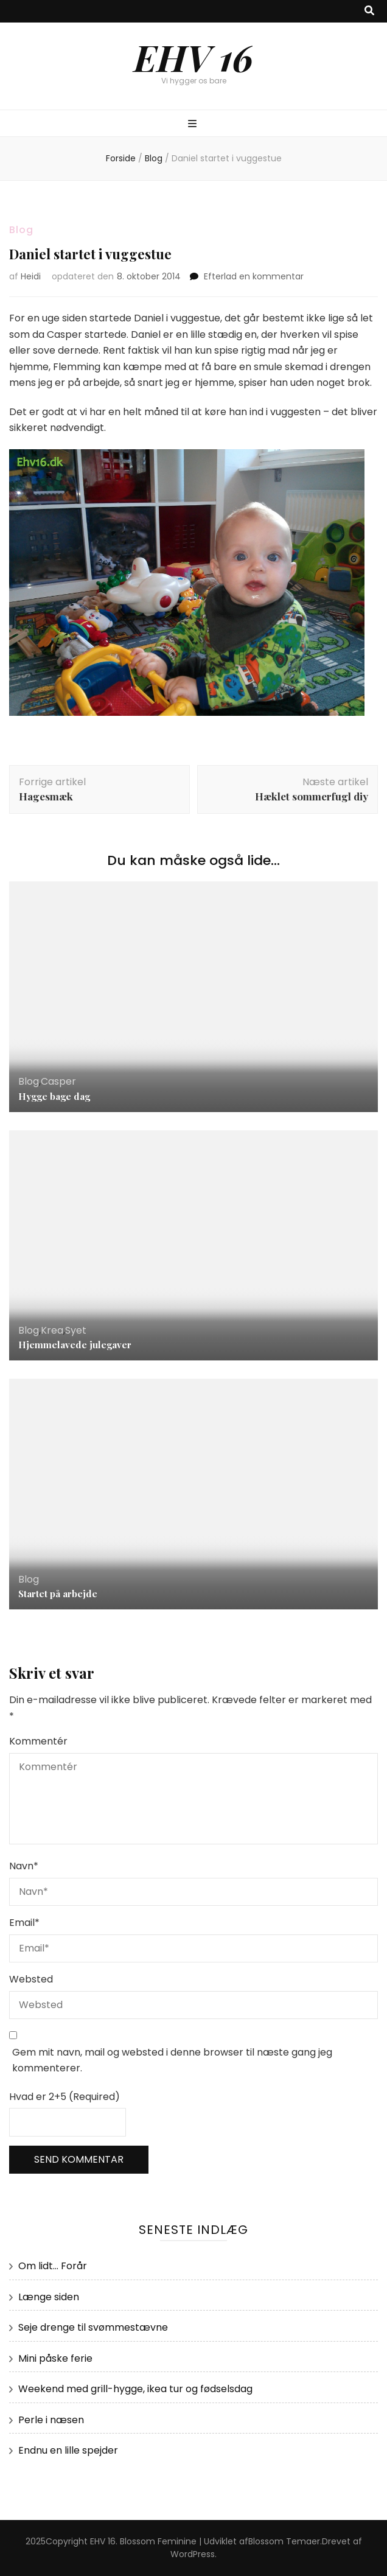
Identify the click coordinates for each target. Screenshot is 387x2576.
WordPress (192, 2554)
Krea (52, 1330)
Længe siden (48, 2297)
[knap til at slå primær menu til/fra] (194, 124)
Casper (58, 1081)
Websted (31, 1979)
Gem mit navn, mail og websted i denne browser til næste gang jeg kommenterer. (172, 2060)
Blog (21, 230)
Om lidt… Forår (52, 2266)
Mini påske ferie (55, 2358)
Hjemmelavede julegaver (74, 1345)
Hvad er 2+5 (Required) (64, 2097)
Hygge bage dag (54, 1096)
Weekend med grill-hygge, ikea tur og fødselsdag (135, 2389)
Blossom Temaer (284, 2541)
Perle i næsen (51, 2420)
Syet (75, 1330)
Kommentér (38, 1741)
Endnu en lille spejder (68, 2450)
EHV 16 (193, 56)
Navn (23, 1866)
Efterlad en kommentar (254, 276)
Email (24, 1923)
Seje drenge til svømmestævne (93, 2327)
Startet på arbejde (57, 1593)
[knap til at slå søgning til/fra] (369, 11)
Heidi (31, 276)
